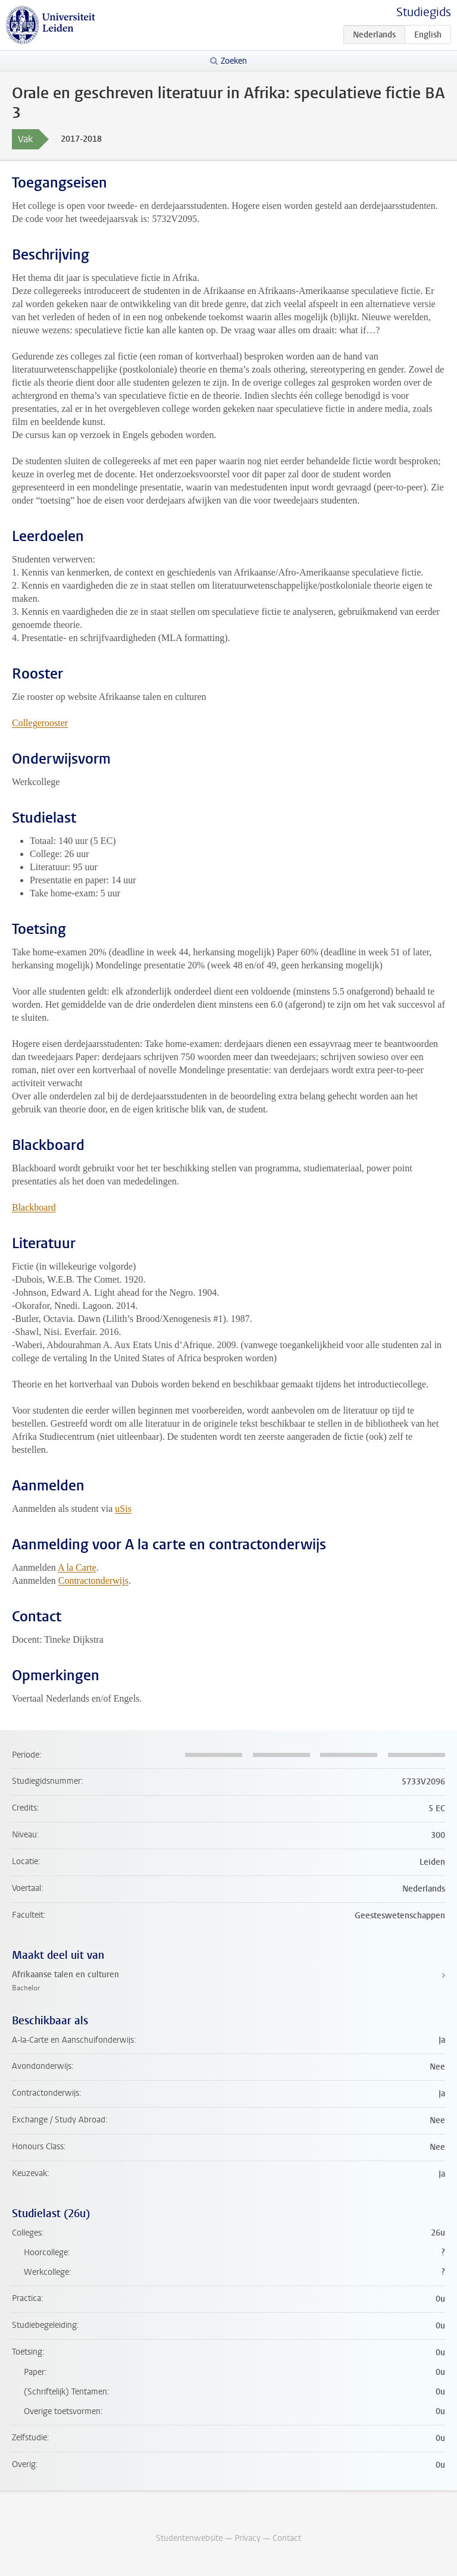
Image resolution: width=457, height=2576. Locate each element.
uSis (123, 1508)
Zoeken (234, 61)
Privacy (247, 2538)
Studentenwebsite (189, 2538)
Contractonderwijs (93, 1580)
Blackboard (34, 1207)
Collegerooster (40, 723)
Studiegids (423, 12)
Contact (287, 2538)
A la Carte (77, 1567)
